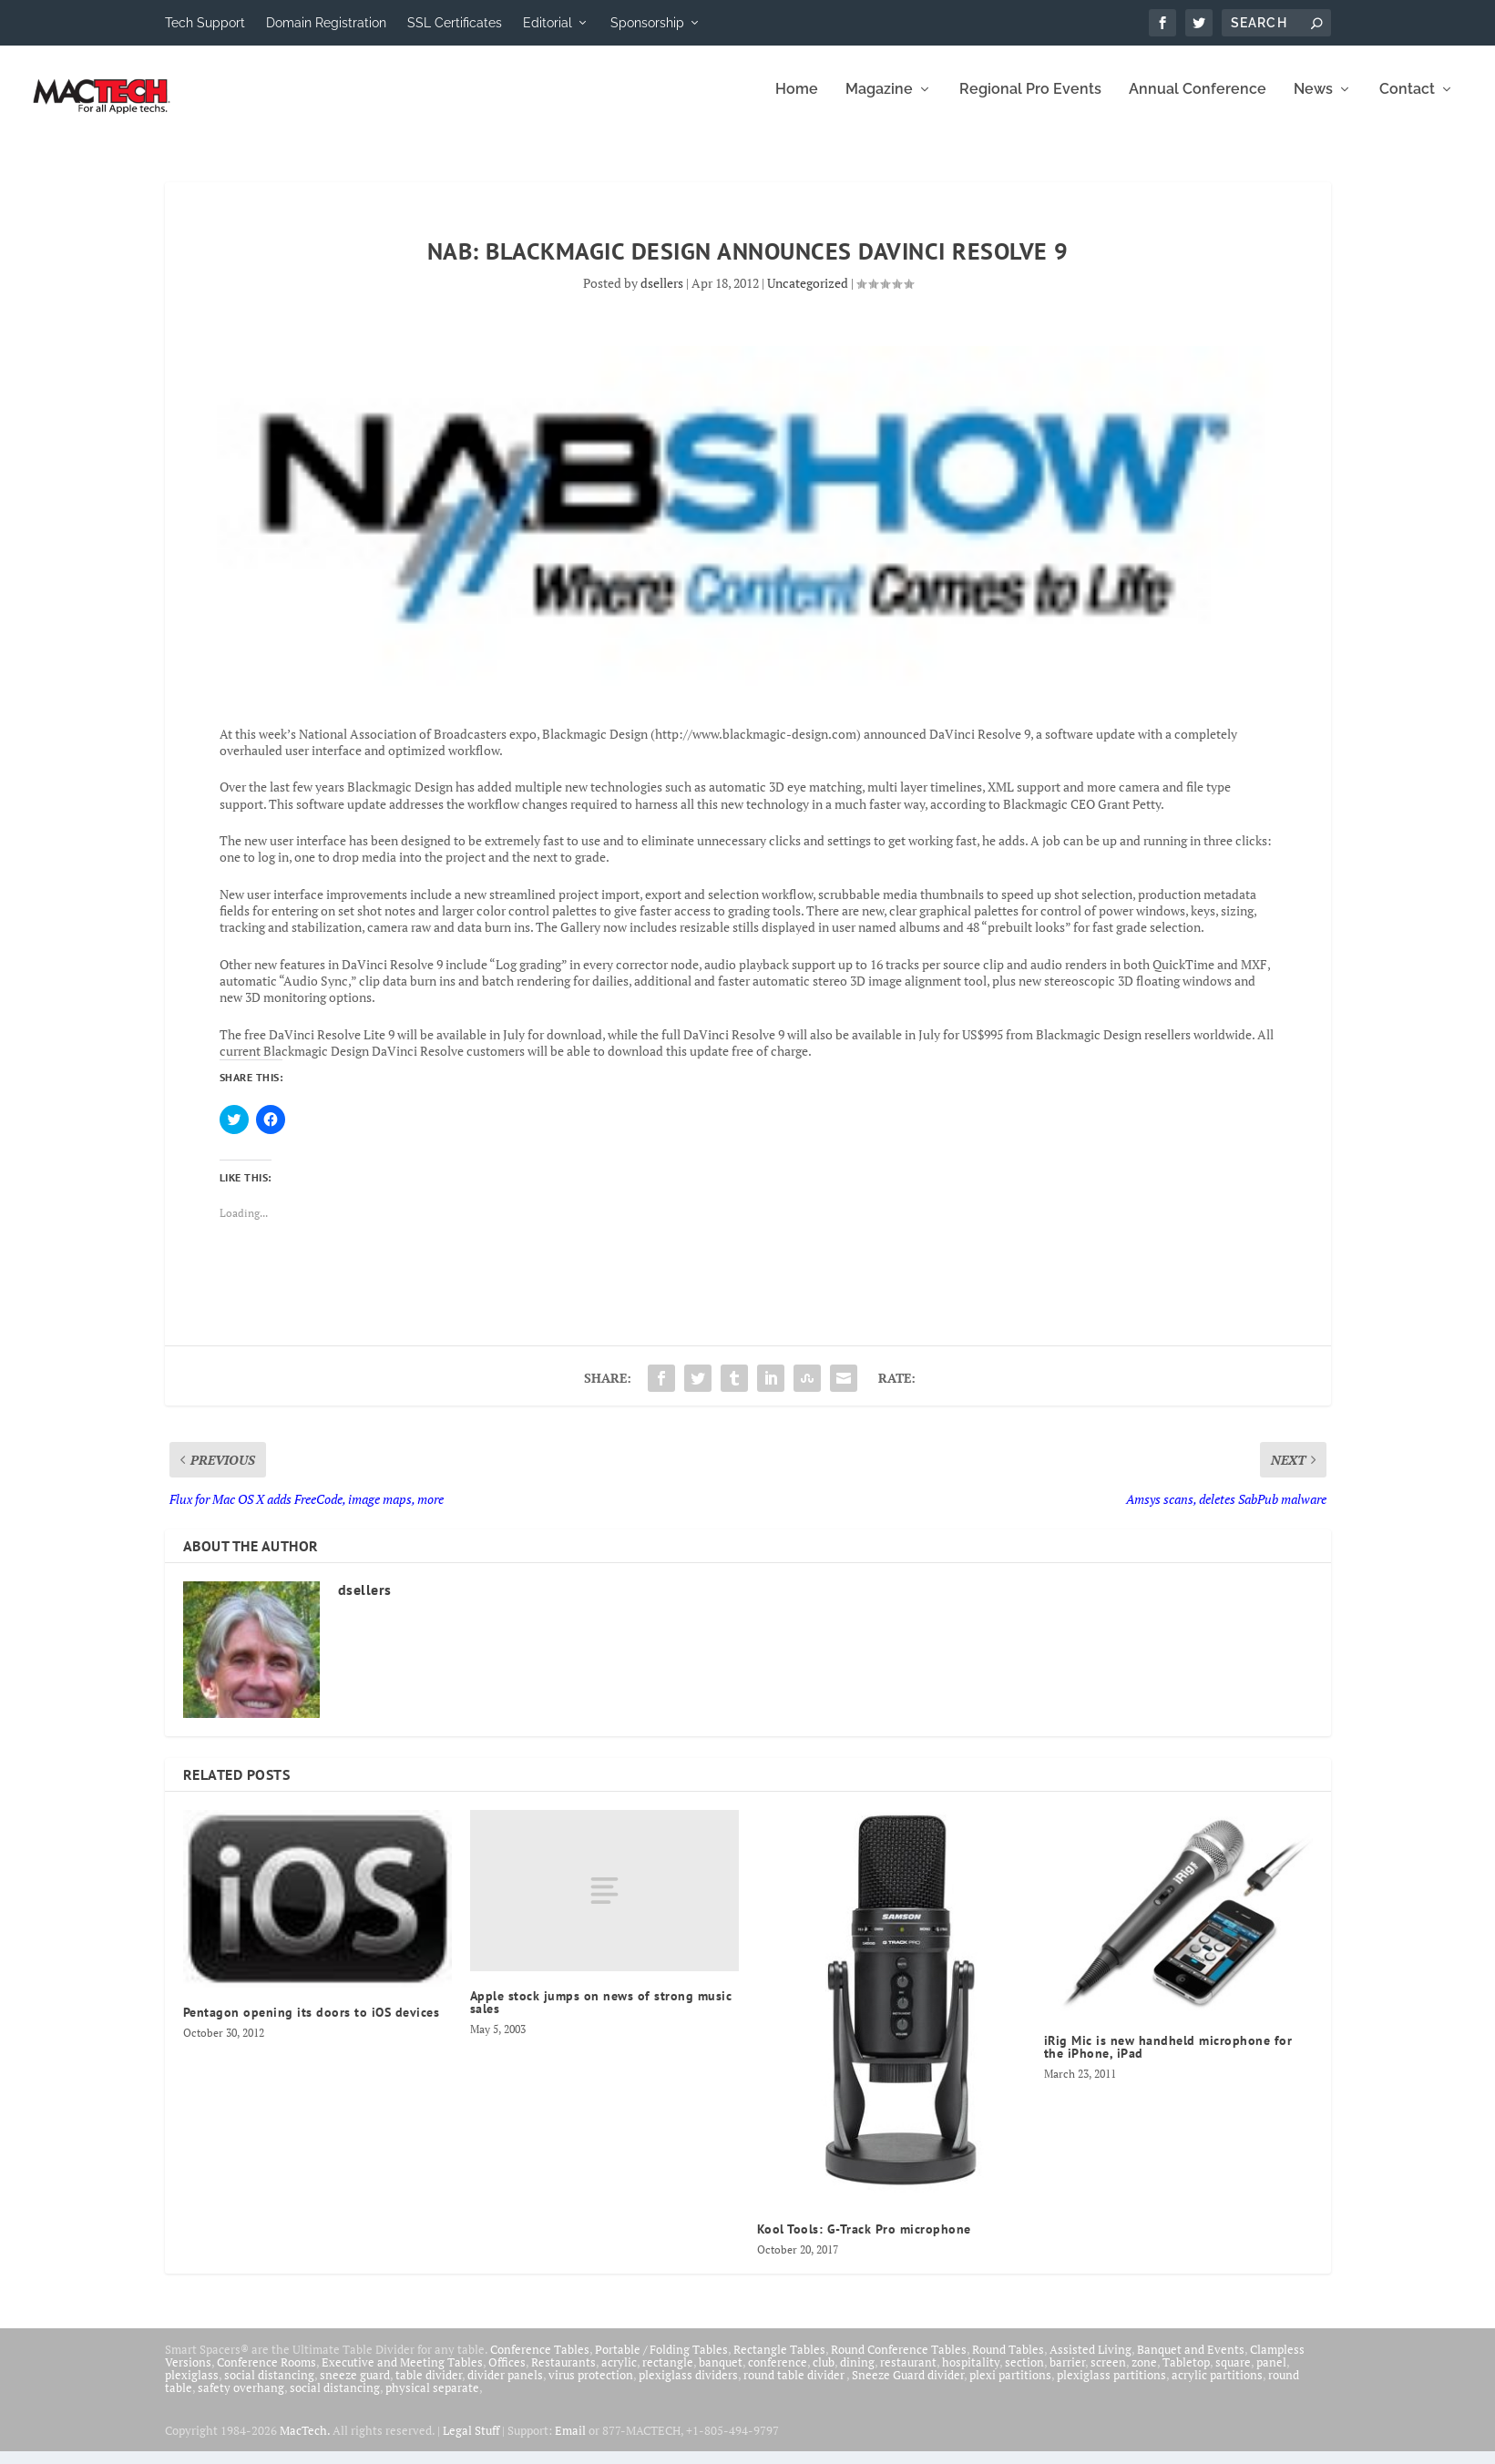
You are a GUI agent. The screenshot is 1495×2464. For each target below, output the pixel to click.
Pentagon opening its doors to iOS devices (311, 2025)
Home (796, 102)
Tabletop (1186, 2375)
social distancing (269, 2387)
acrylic (619, 2375)
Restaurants (563, 2375)
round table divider (794, 2387)
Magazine (879, 102)
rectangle (667, 2375)
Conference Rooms (266, 2375)
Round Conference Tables (899, 2362)
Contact (1407, 102)
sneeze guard (355, 2387)
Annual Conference (1197, 102)
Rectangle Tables (779, 2362)
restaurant (908, 2375)
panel (1271, 2375)
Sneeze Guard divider (908, 2387)
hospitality (970, 2375)
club (824, 2375)
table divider (428, 2387)
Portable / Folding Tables (661, 2362)
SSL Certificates (454, 22)
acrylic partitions (1217, 2387)
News (1313, 102)
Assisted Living (1090, 2362)
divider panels (505, 2387)
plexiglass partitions (1111, 2387)
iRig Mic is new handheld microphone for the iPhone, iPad (1168, 2059)
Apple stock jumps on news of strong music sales (601, 2014)
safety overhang (241, 2400)
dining (857, 2375)
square (1233, 2375)
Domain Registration (326, 22)
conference (777, 2375)
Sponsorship (647, 22)
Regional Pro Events (1030, 102)
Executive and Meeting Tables (402, 2375)
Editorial (547, 22)
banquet (720, 2375)
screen (1108, 2375)
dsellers (661, 295)
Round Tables (1008, 2362)
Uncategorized (807, 295)
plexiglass (192, 2387)
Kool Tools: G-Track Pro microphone (864, 2242)
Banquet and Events (1190, 2362)
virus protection (590, 2387)
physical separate (432, 2400)
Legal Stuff (471, 2443)
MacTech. (305, 2443)
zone (1144, 2375)
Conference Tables (539, 2362)
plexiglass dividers (688, 2387)
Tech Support (205, 22)
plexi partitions (1010, 2387)
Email (570, 2443)
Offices (507, 2375)
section (1024, 2375)
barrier (1067, 2375)
